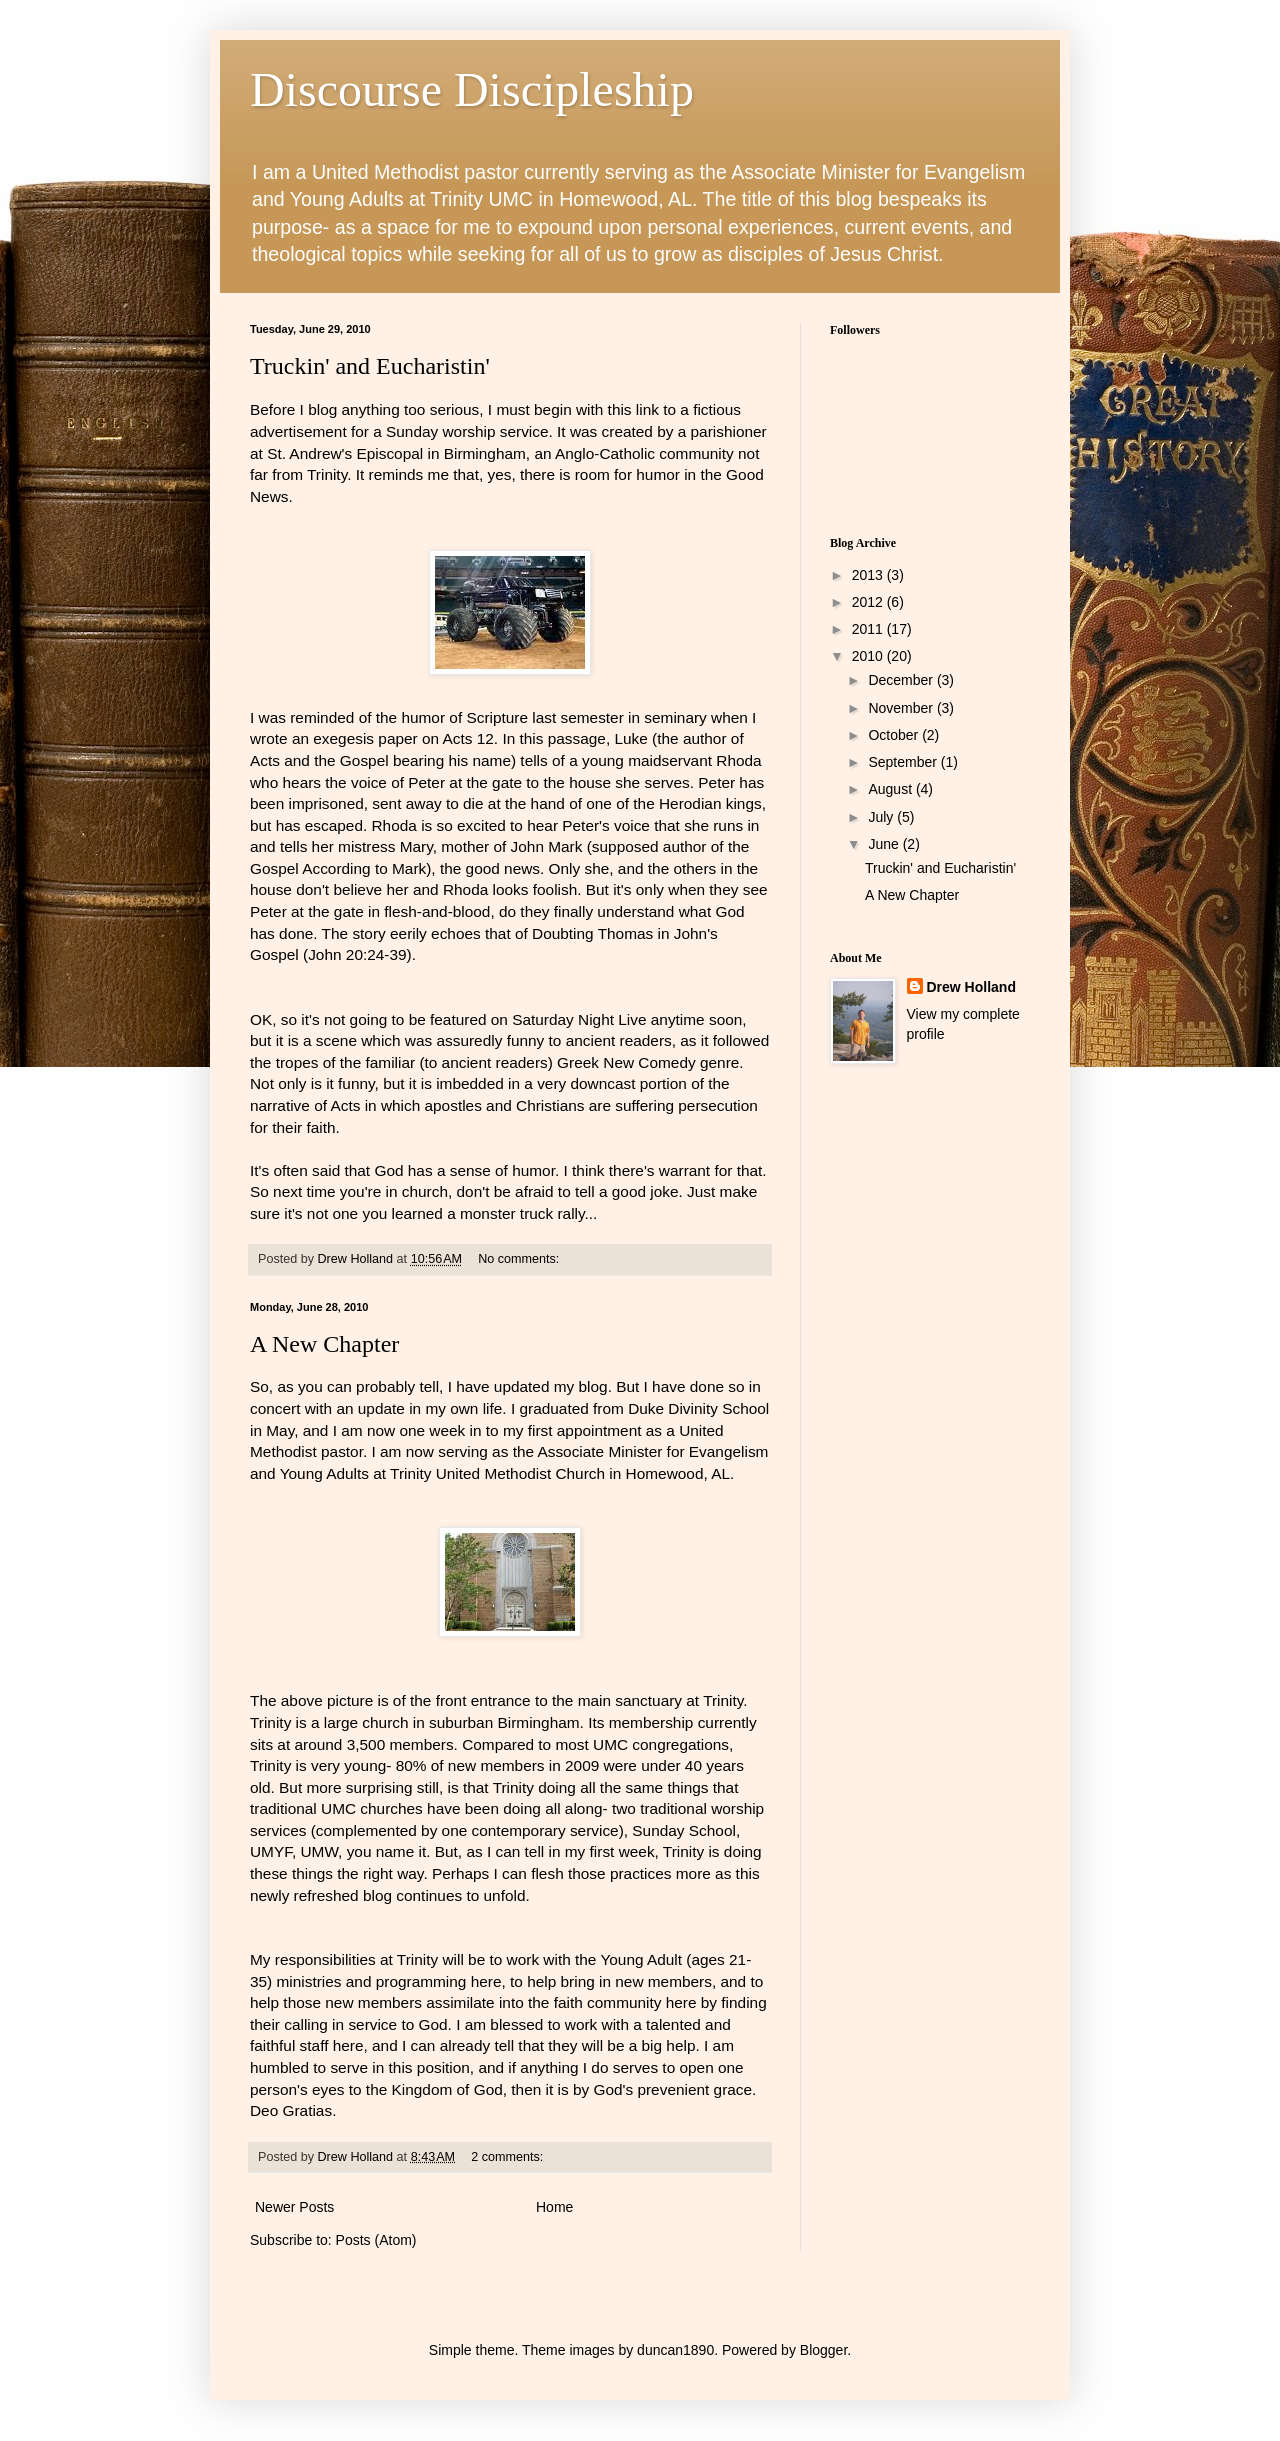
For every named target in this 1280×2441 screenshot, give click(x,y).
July (882, 817)
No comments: (520, 1259)
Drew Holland (971, 987)
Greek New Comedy (628, 1062)
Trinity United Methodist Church (499, 1473)
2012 (869, 602)
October (895, 735)
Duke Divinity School (698, 1408)
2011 (869, 629)
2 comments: (509, 2157)
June (885, 844)
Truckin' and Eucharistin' (370, 366)
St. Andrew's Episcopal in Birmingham (396, 453)
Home (554, 2207)
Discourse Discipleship (472, 89)
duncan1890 (675, 2350)
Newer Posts (294, 2207)
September (904, 762)
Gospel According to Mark (338, 868)
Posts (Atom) (376, 2240)
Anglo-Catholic (607, 453)
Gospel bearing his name (423, 760)
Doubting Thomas (594, 933)
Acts (265, 760)
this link (633, 409)
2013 (869, 575)
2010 (869, 656)
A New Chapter (324, 1344)
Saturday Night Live (581, 1019)
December (902, 680)
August (891, 789)
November (902, 708)
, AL (678, 1473)
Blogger (823, 2350)
